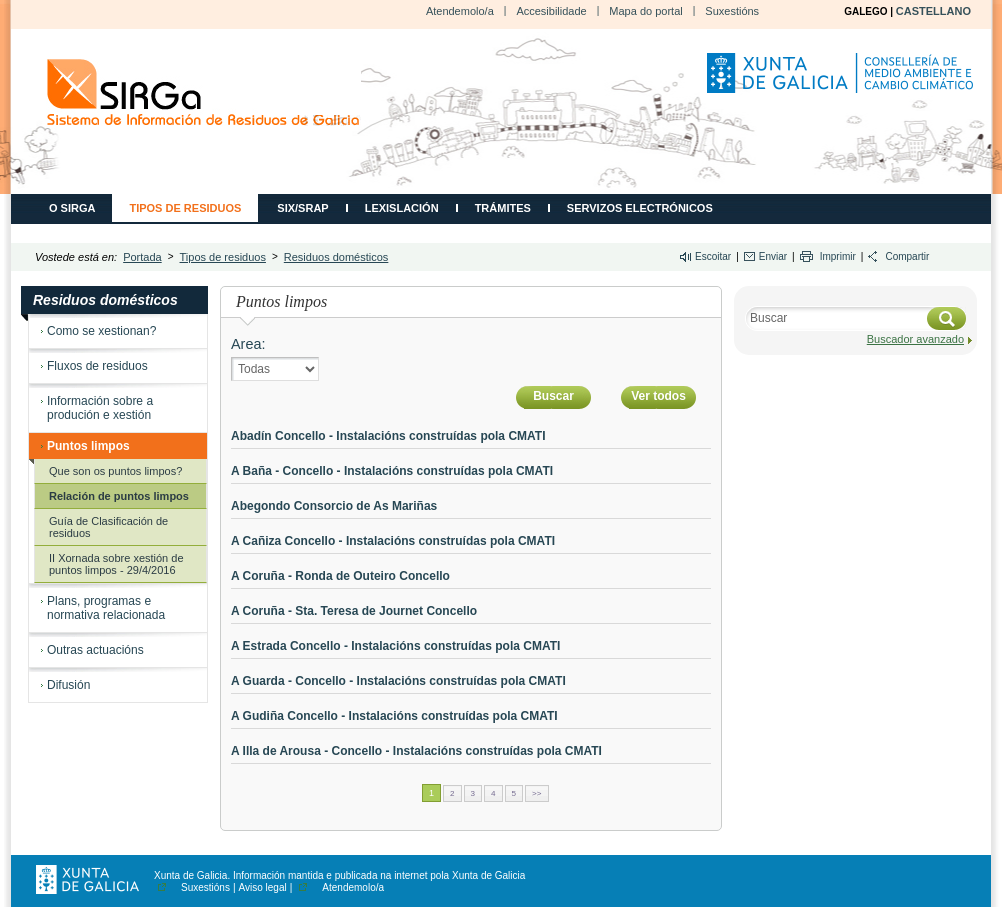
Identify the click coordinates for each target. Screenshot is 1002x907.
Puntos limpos (88, 446)
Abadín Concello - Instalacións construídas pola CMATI (388, 436)
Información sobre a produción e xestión (100, 408)
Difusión (68, 685)
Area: (248, 344)
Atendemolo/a (460, 11)
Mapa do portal (645, 11)
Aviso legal (263, 887)
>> (536, 793)
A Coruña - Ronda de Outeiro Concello (340, 576)
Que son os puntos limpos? (115, 471)
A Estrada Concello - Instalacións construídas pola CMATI (395, 646)
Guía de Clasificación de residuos (108, 527)
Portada (142, 257)
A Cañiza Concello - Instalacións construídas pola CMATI (393, 541)
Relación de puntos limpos (119, 496)
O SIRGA (72, 208)
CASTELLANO (933, 11)
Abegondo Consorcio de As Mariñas (334, 506)
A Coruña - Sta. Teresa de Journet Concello (354, 611)
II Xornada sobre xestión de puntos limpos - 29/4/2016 (116, 564)
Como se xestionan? (101, 331)
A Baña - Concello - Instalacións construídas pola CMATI (392, 471)
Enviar (773, 256)
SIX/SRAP (302, 208)
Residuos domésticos (336, 257)
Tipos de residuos (185, 208)
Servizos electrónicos (640, 208)
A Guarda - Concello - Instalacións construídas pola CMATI (398, 681)
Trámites (503, 208)
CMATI (203, 92)
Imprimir (838, 256)
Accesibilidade (551, 11)
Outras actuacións (95, 650)
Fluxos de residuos (97, 366)
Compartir (907, 256)
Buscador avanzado (915, 339)
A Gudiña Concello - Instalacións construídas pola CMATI (394, 716)
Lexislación (402, 208)
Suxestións (732, 11)
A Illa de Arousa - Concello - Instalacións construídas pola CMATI (416, 751)
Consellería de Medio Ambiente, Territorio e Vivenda (843, 81)
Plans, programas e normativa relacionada (106, 608)
